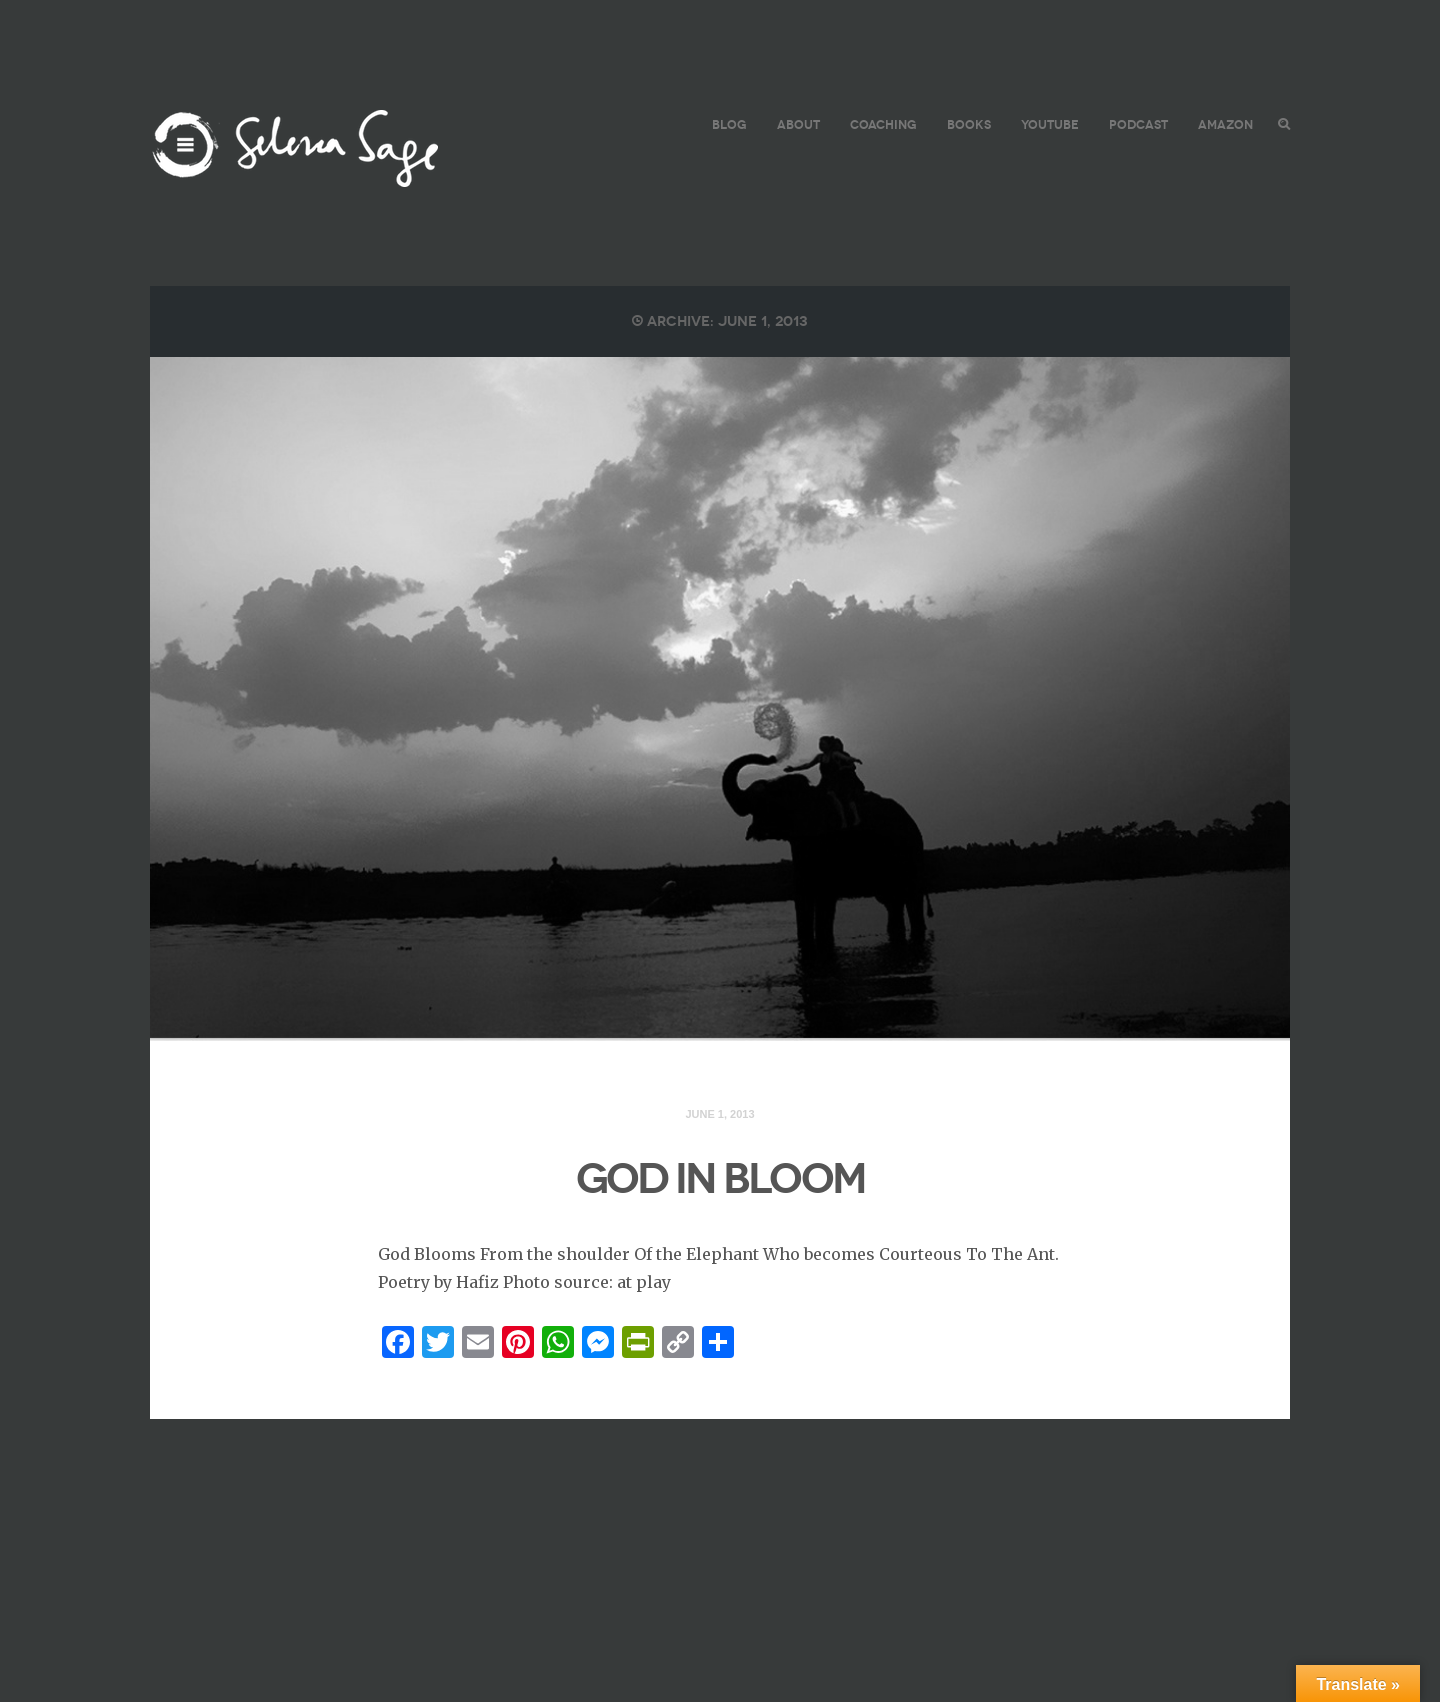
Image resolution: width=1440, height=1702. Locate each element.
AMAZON (1225, 124)
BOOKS (969, 124)
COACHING (883, 124)
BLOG (729, 124)
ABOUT (798, 124)
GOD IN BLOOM (720, 1179)
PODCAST (1138, 124)
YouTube (1050, 124)
